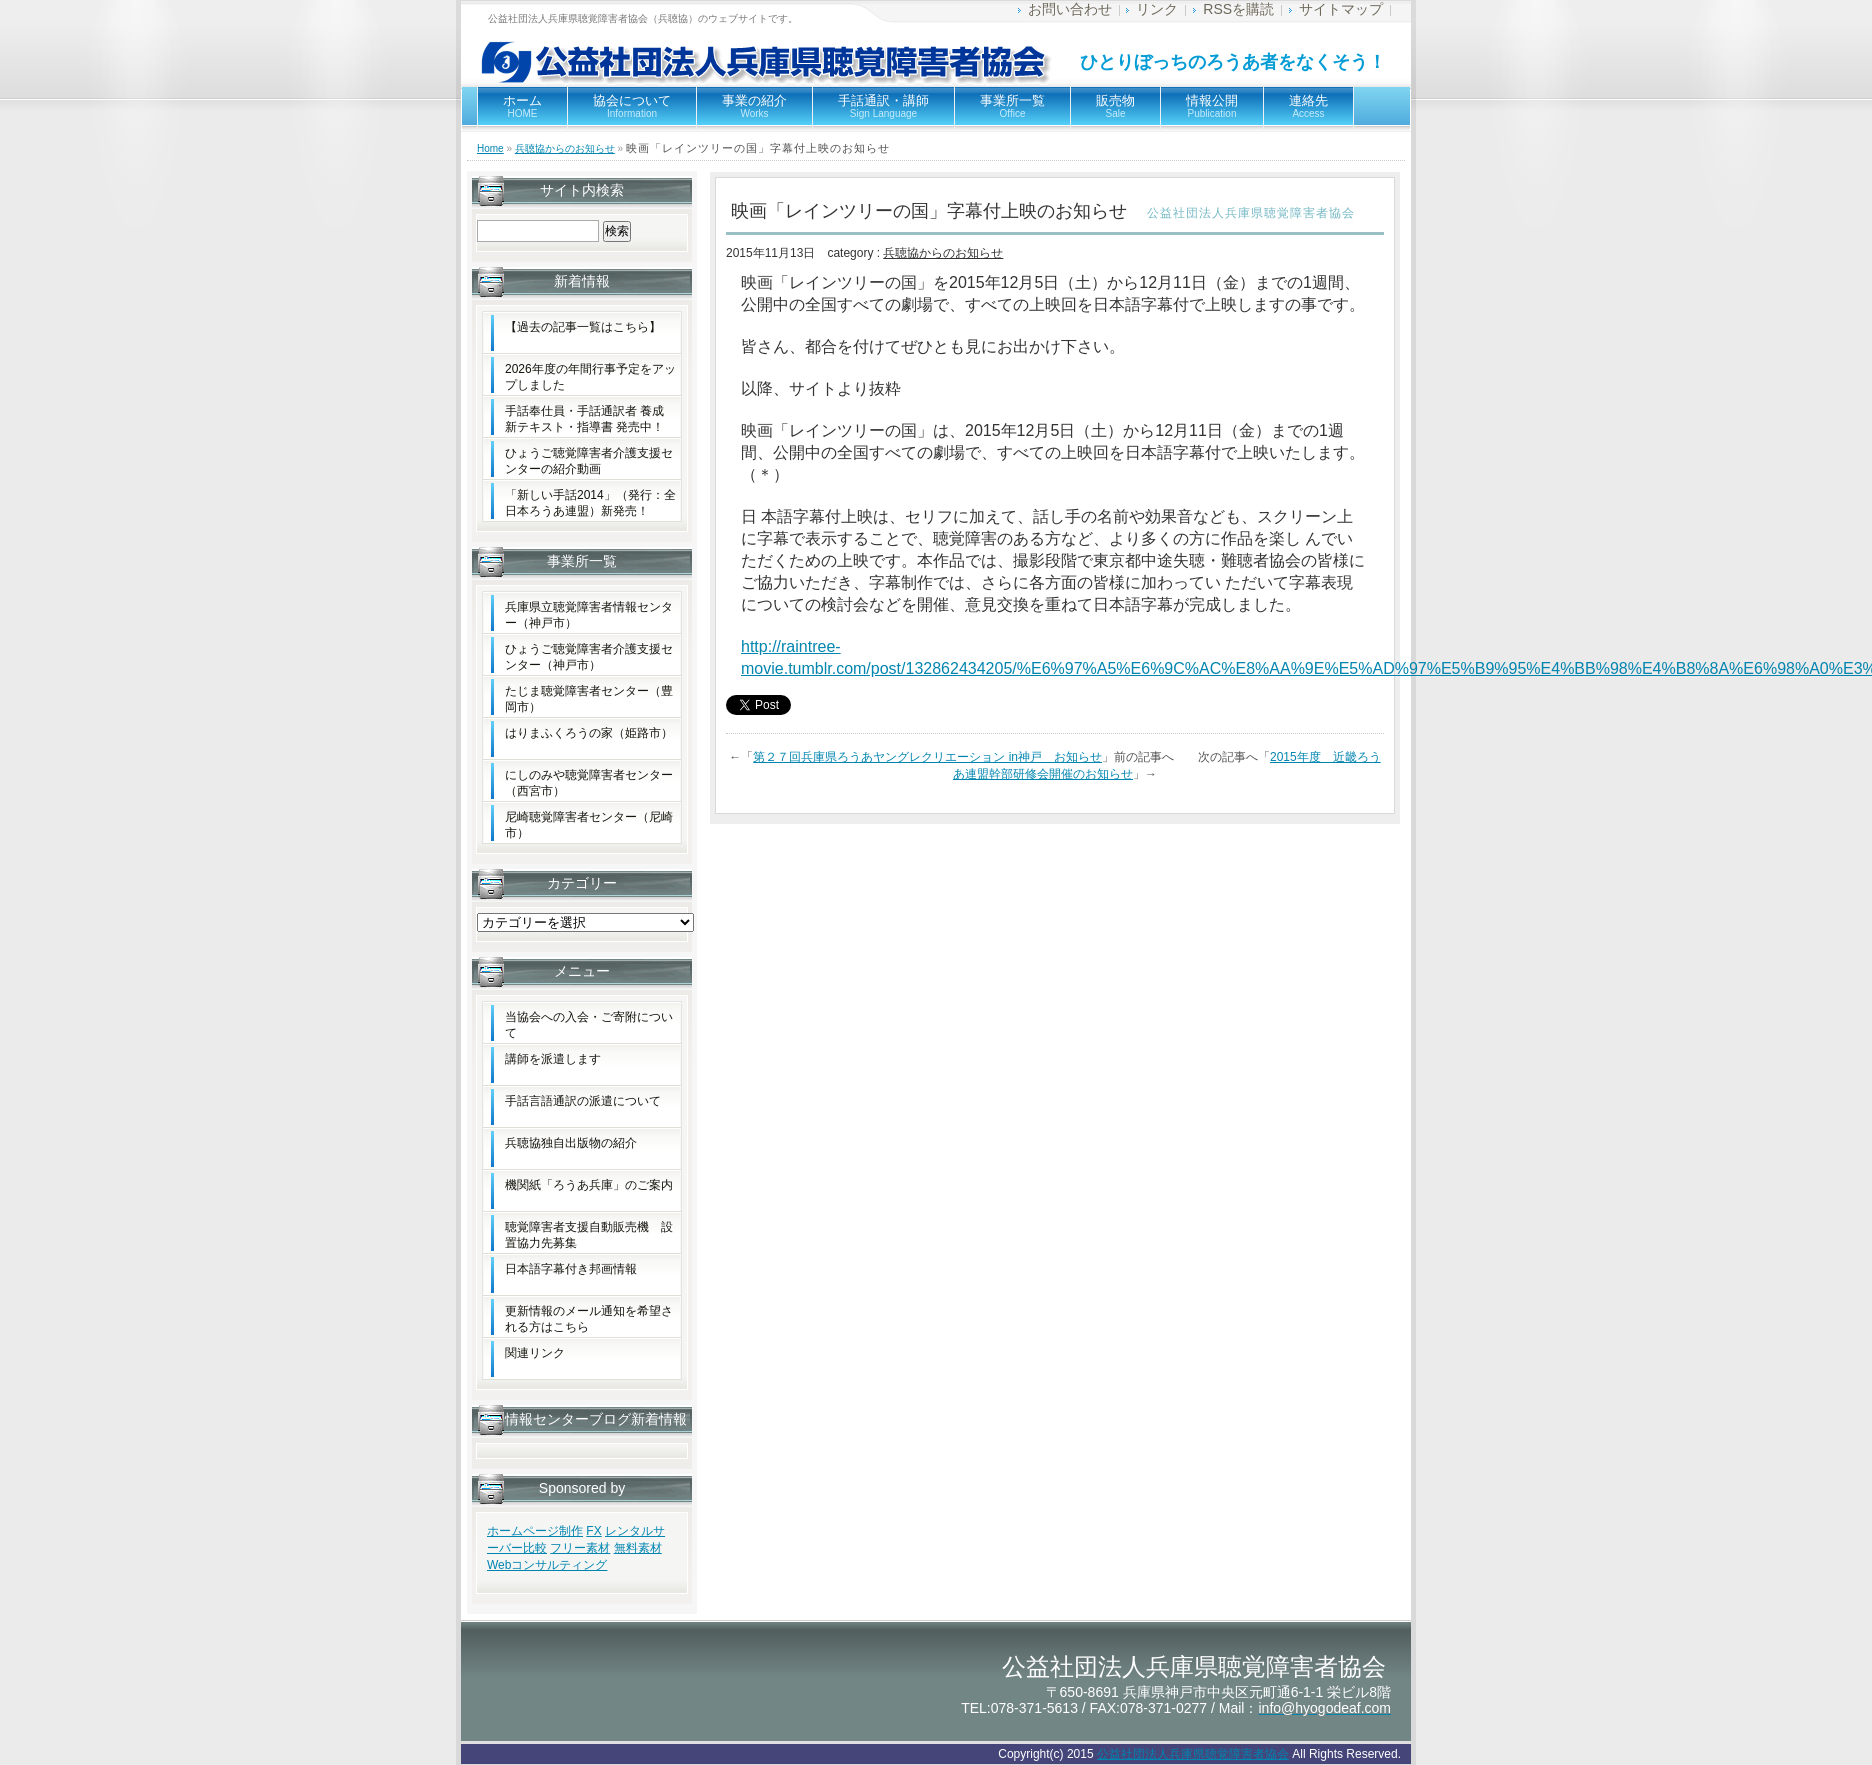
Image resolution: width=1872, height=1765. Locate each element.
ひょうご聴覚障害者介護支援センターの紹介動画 (589, 461)
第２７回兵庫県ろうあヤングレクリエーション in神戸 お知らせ (927, 757)
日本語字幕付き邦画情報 (571, 1269)
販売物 (1115, 106)
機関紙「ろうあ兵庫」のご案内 (589, 1185)
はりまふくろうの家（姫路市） (589, 733)
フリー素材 (580, 1548)
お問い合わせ (1070, 9)
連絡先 (1308, 106)
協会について (632, 106)
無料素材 (638, 1548)
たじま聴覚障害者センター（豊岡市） (589, 699)
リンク (1157, 9)
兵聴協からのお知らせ (565, 148)
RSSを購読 (1238, 9)
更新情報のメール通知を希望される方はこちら (589, 1319)
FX (593, 1531)
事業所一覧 (1012, 106)
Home (490, 148)
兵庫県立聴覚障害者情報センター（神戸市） (589, 615)
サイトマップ (1341, 9)
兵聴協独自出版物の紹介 (571, 1143)
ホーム (522, 106)
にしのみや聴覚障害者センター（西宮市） (589, 783)
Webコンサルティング (547, 1565)
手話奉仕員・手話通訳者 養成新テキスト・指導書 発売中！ (584, 419)
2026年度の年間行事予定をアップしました (590, 377)
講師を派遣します (553, 1059)
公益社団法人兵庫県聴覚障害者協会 (1193, 1754)
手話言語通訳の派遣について (583, 1101)
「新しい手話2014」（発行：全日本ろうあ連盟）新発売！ (590, 503)
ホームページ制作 (535, 1531)
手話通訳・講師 (883, 106)
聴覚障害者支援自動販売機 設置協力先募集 (589, 1235)
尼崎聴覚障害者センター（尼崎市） (589, 825)
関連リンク (535, 1353)
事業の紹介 (754, 106)
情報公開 (1212, 106)
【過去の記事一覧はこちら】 (583, 327)
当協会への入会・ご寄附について (589, 1025)
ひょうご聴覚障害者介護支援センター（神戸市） (589, 657)
